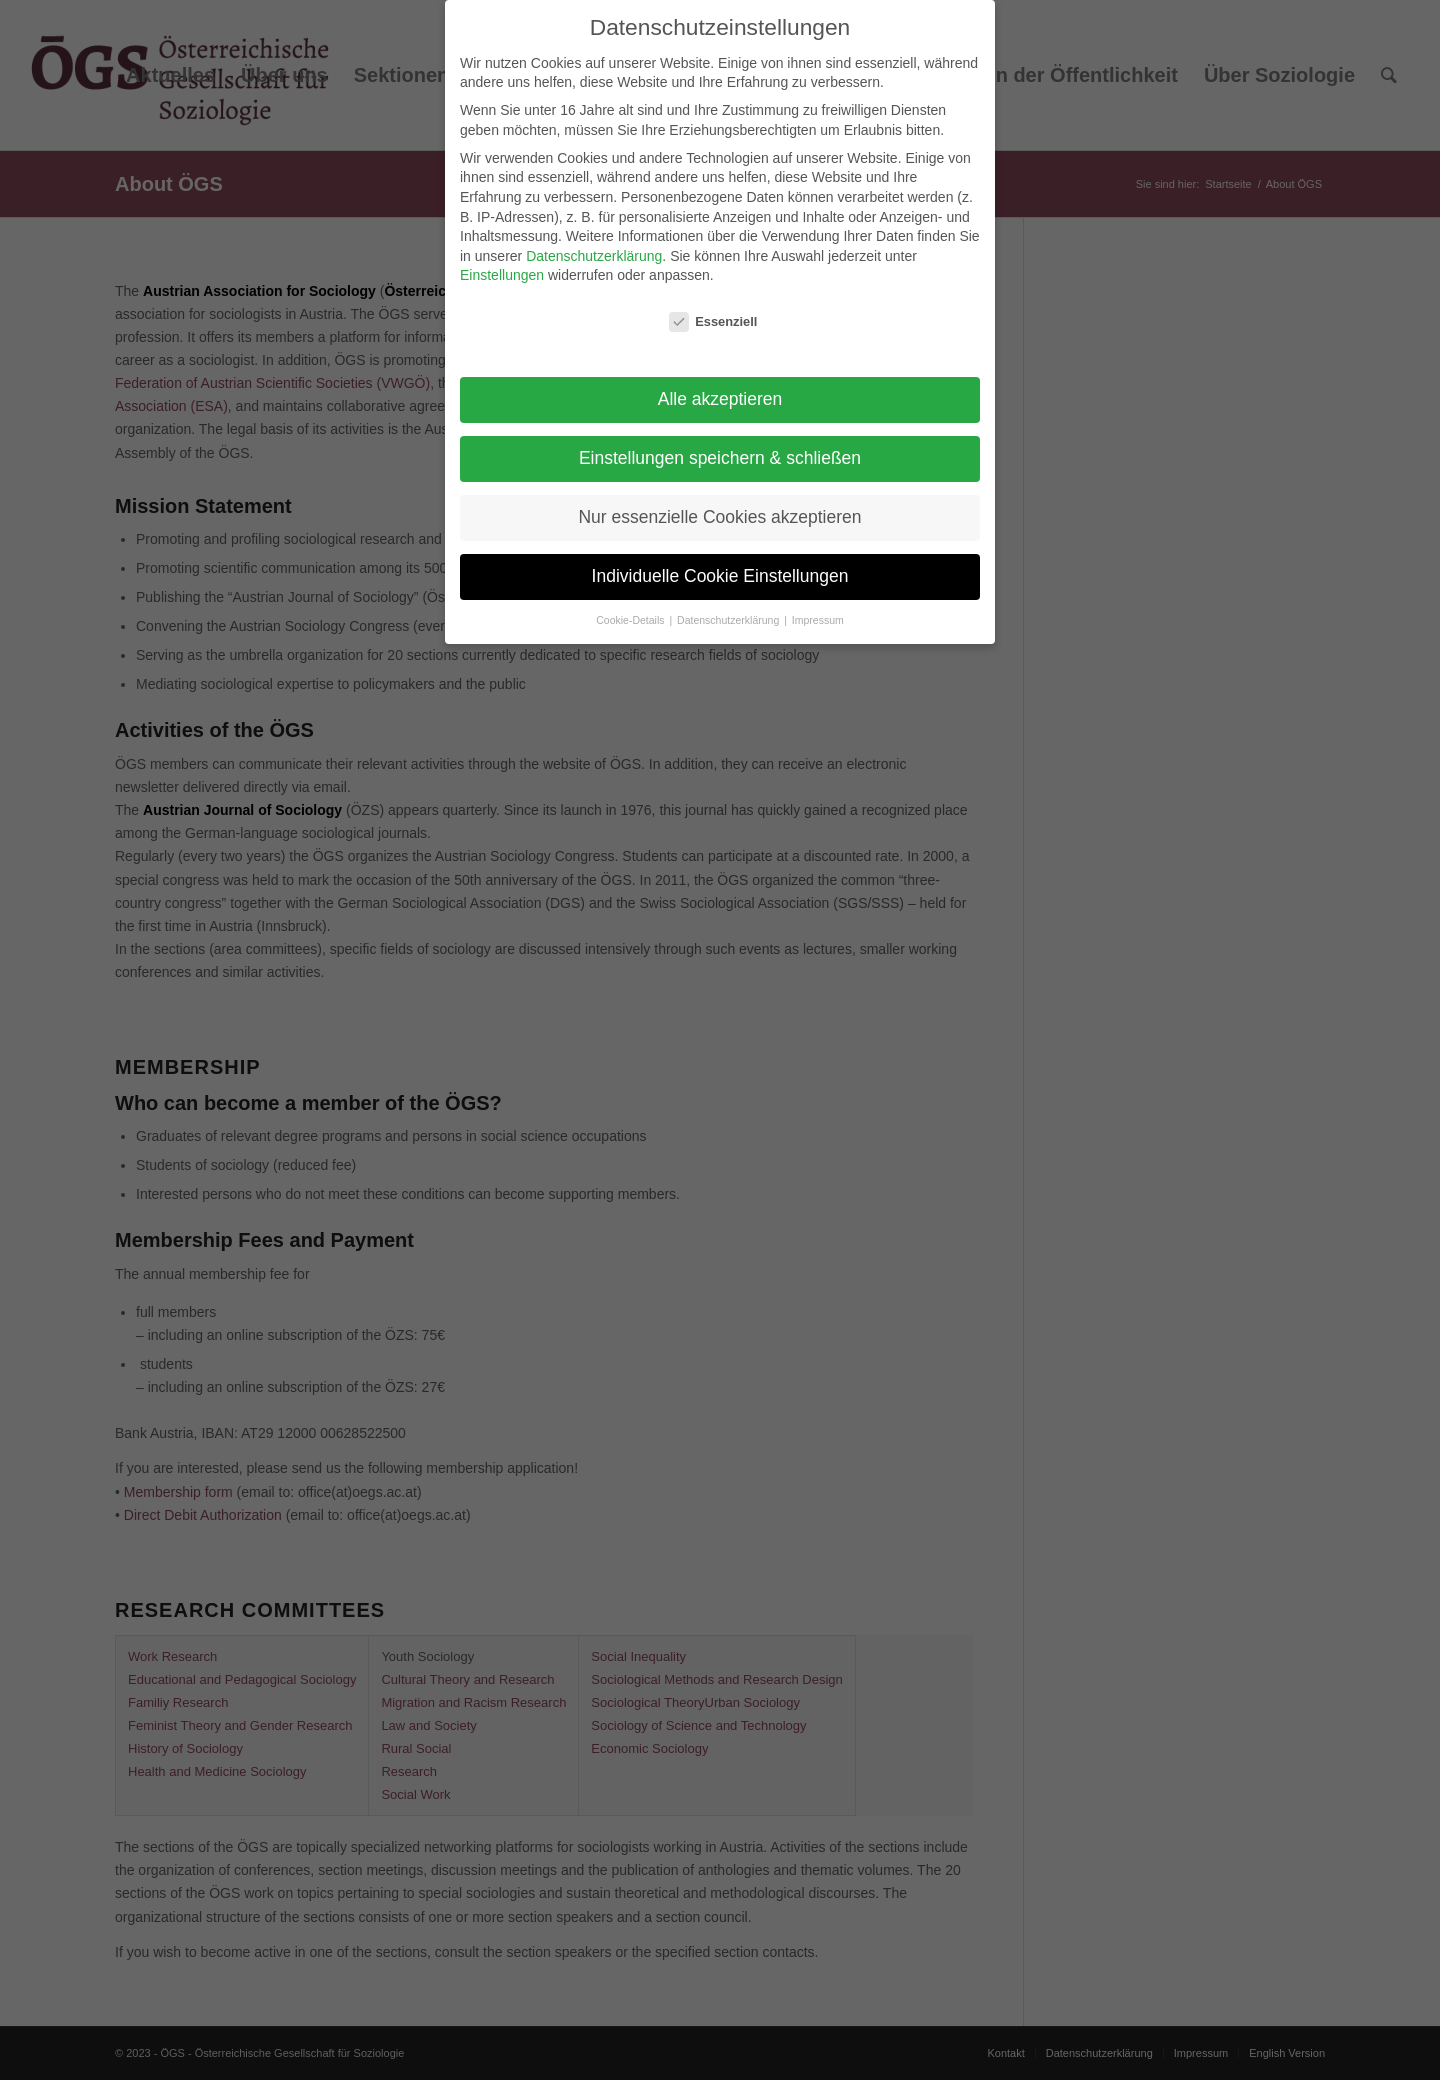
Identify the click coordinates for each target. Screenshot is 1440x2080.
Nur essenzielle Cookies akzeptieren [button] (719, 517)
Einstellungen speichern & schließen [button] (720, 458)
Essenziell (713, 321)
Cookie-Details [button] (631, 620)
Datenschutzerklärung (594, 256)
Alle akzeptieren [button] (720, 399)
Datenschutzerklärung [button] (729, 620)
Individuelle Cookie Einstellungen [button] (720, 576)
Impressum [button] (818, 620)
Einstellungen (502, 275)
